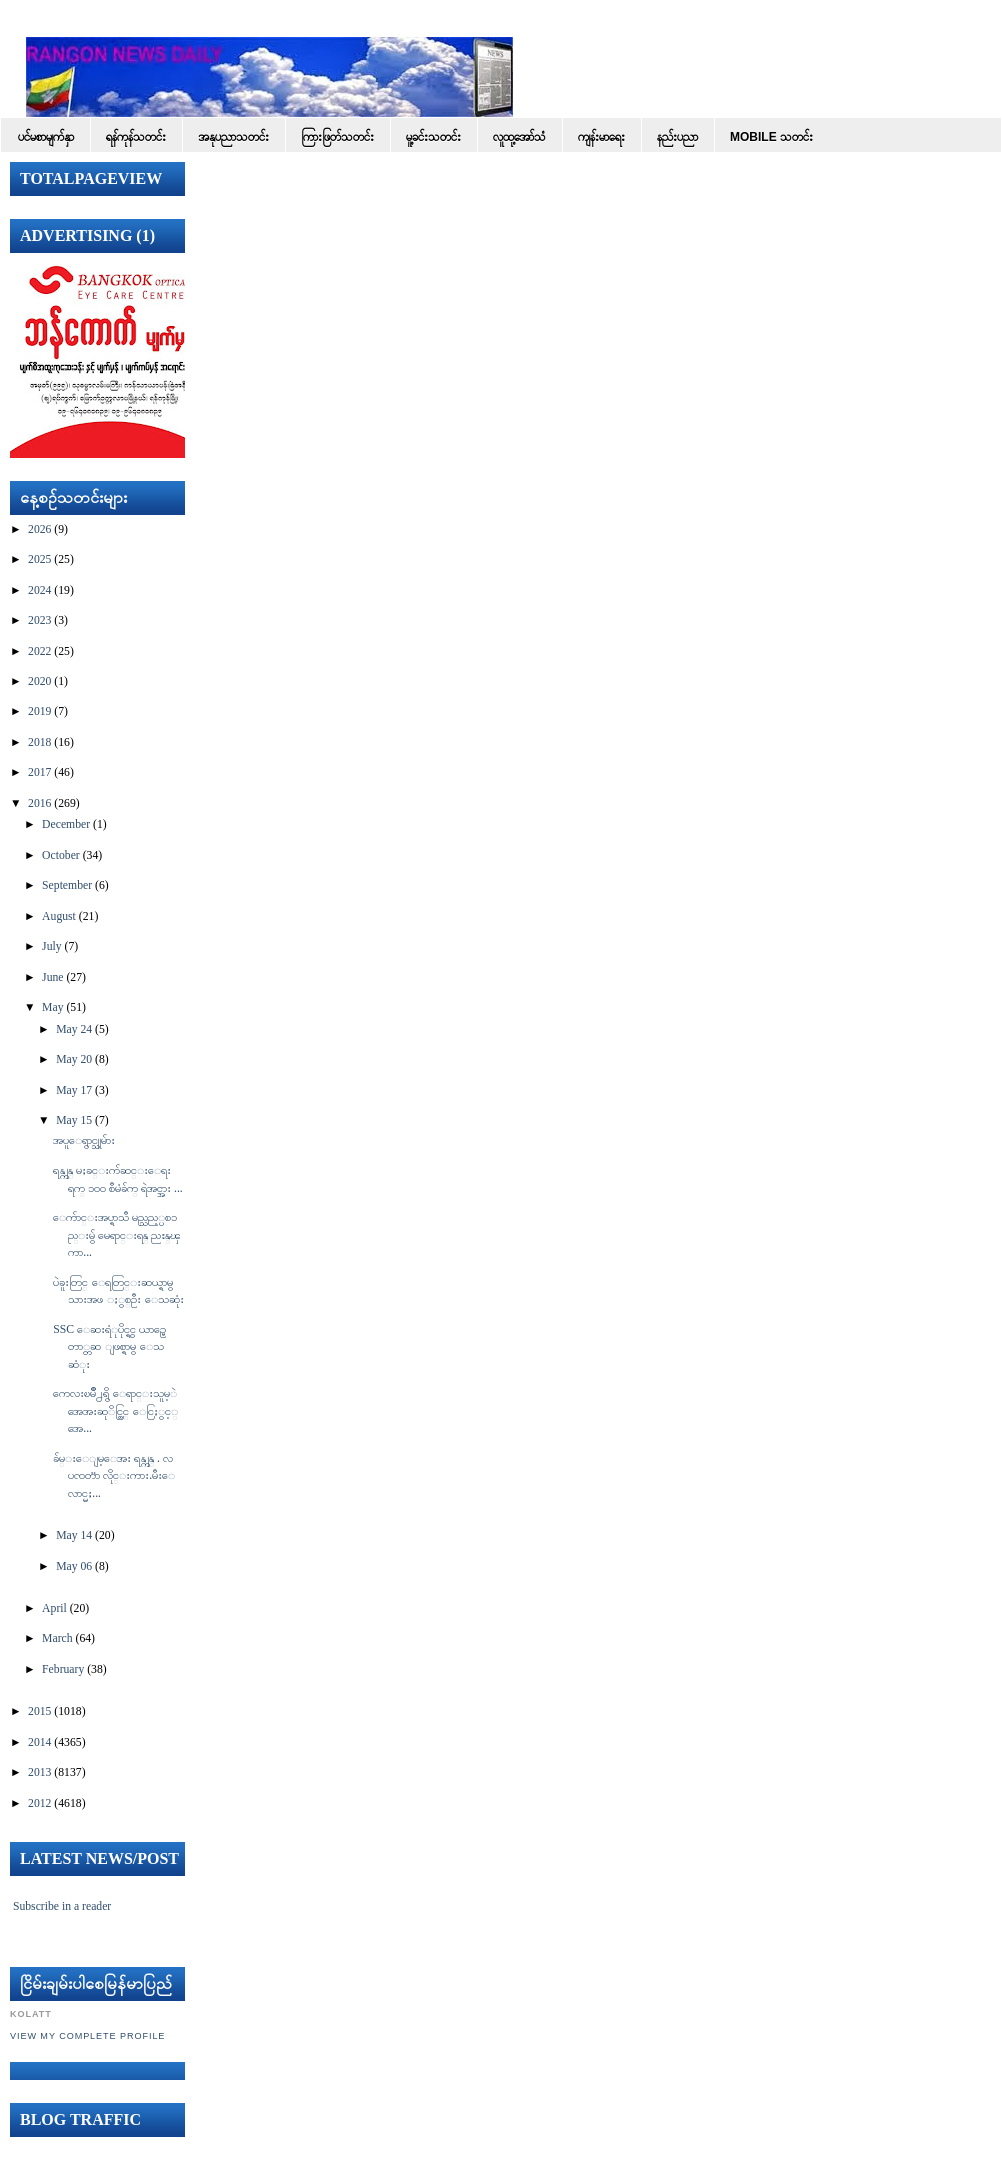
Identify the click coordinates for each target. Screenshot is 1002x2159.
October (61, 855)
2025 (39, 559)
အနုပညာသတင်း (233, 137)
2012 (39, 1803)
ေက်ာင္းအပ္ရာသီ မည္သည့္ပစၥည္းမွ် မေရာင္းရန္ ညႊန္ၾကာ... (117, 1235)
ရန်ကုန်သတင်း (136, 137)
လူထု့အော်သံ (519, 137)
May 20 (74, 1059)
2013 (39, 1772)
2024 (39, 590)
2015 (39, 1711)
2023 (39, 620)
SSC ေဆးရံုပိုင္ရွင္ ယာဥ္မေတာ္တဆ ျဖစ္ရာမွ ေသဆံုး (109, 1347)
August (59, 916)
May (52, 1007)
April (54, 1608)
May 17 (74, 1090)
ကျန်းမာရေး (601, 137)
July (51, 946)
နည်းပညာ (677, 137)
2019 (39, 711)
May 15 (74, 1120)
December (66, 824)
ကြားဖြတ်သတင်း (337, 137)
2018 (39, 742)
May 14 (74, 1535)
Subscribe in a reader (62, 1906)
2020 (39, 681)
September (67, 885)
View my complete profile (87, 2036)
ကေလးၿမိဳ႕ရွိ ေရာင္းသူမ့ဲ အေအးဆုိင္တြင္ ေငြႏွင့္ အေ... (115, 1411)
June (52, 977)
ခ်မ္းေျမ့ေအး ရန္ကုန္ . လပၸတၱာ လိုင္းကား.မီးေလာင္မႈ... (114, 1476)
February (63, 1669)
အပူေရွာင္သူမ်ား (84, 1140)
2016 (39, 803)
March (57, 1638)
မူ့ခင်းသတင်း (433, 137)
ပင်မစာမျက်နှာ (46, 137)
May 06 (74, 1566)
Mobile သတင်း (771, 137)
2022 (39, 651)
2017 (39, 772)
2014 (39, 1742)
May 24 (74, 1029)
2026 (39, 529)
